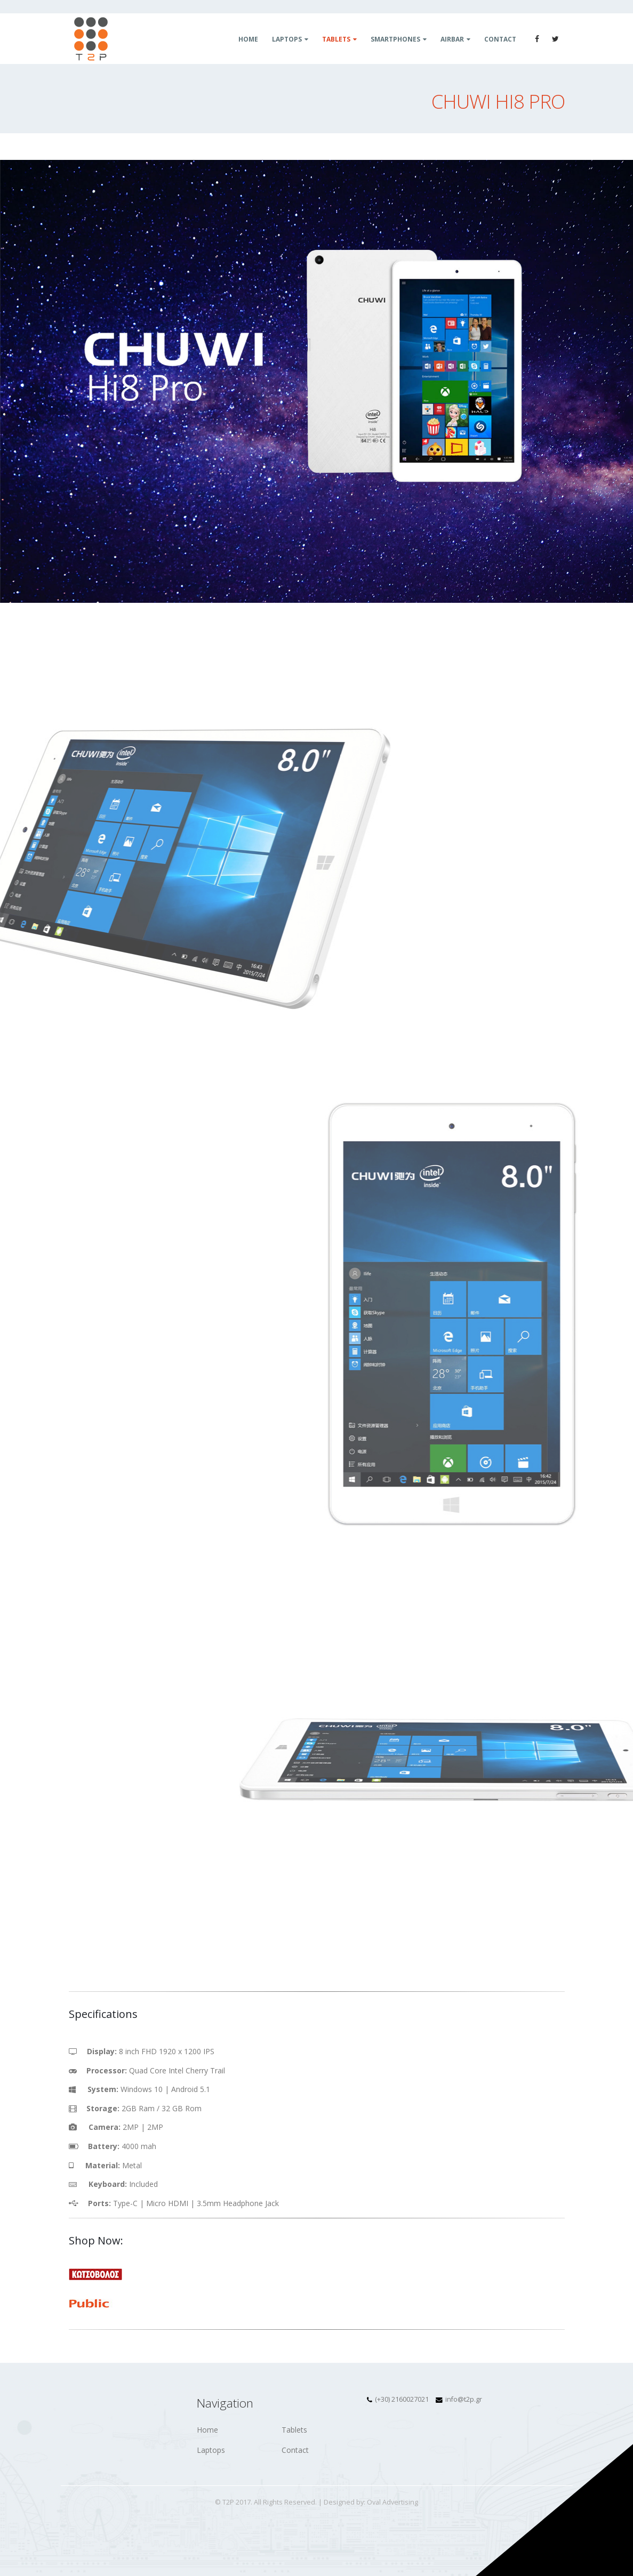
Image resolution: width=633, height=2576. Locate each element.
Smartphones (395, 39)
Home (248, 39)
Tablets (336, 39)
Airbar (452, 39)
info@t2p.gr (463, 2399)
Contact (500, 39)
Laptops (287, 39)
